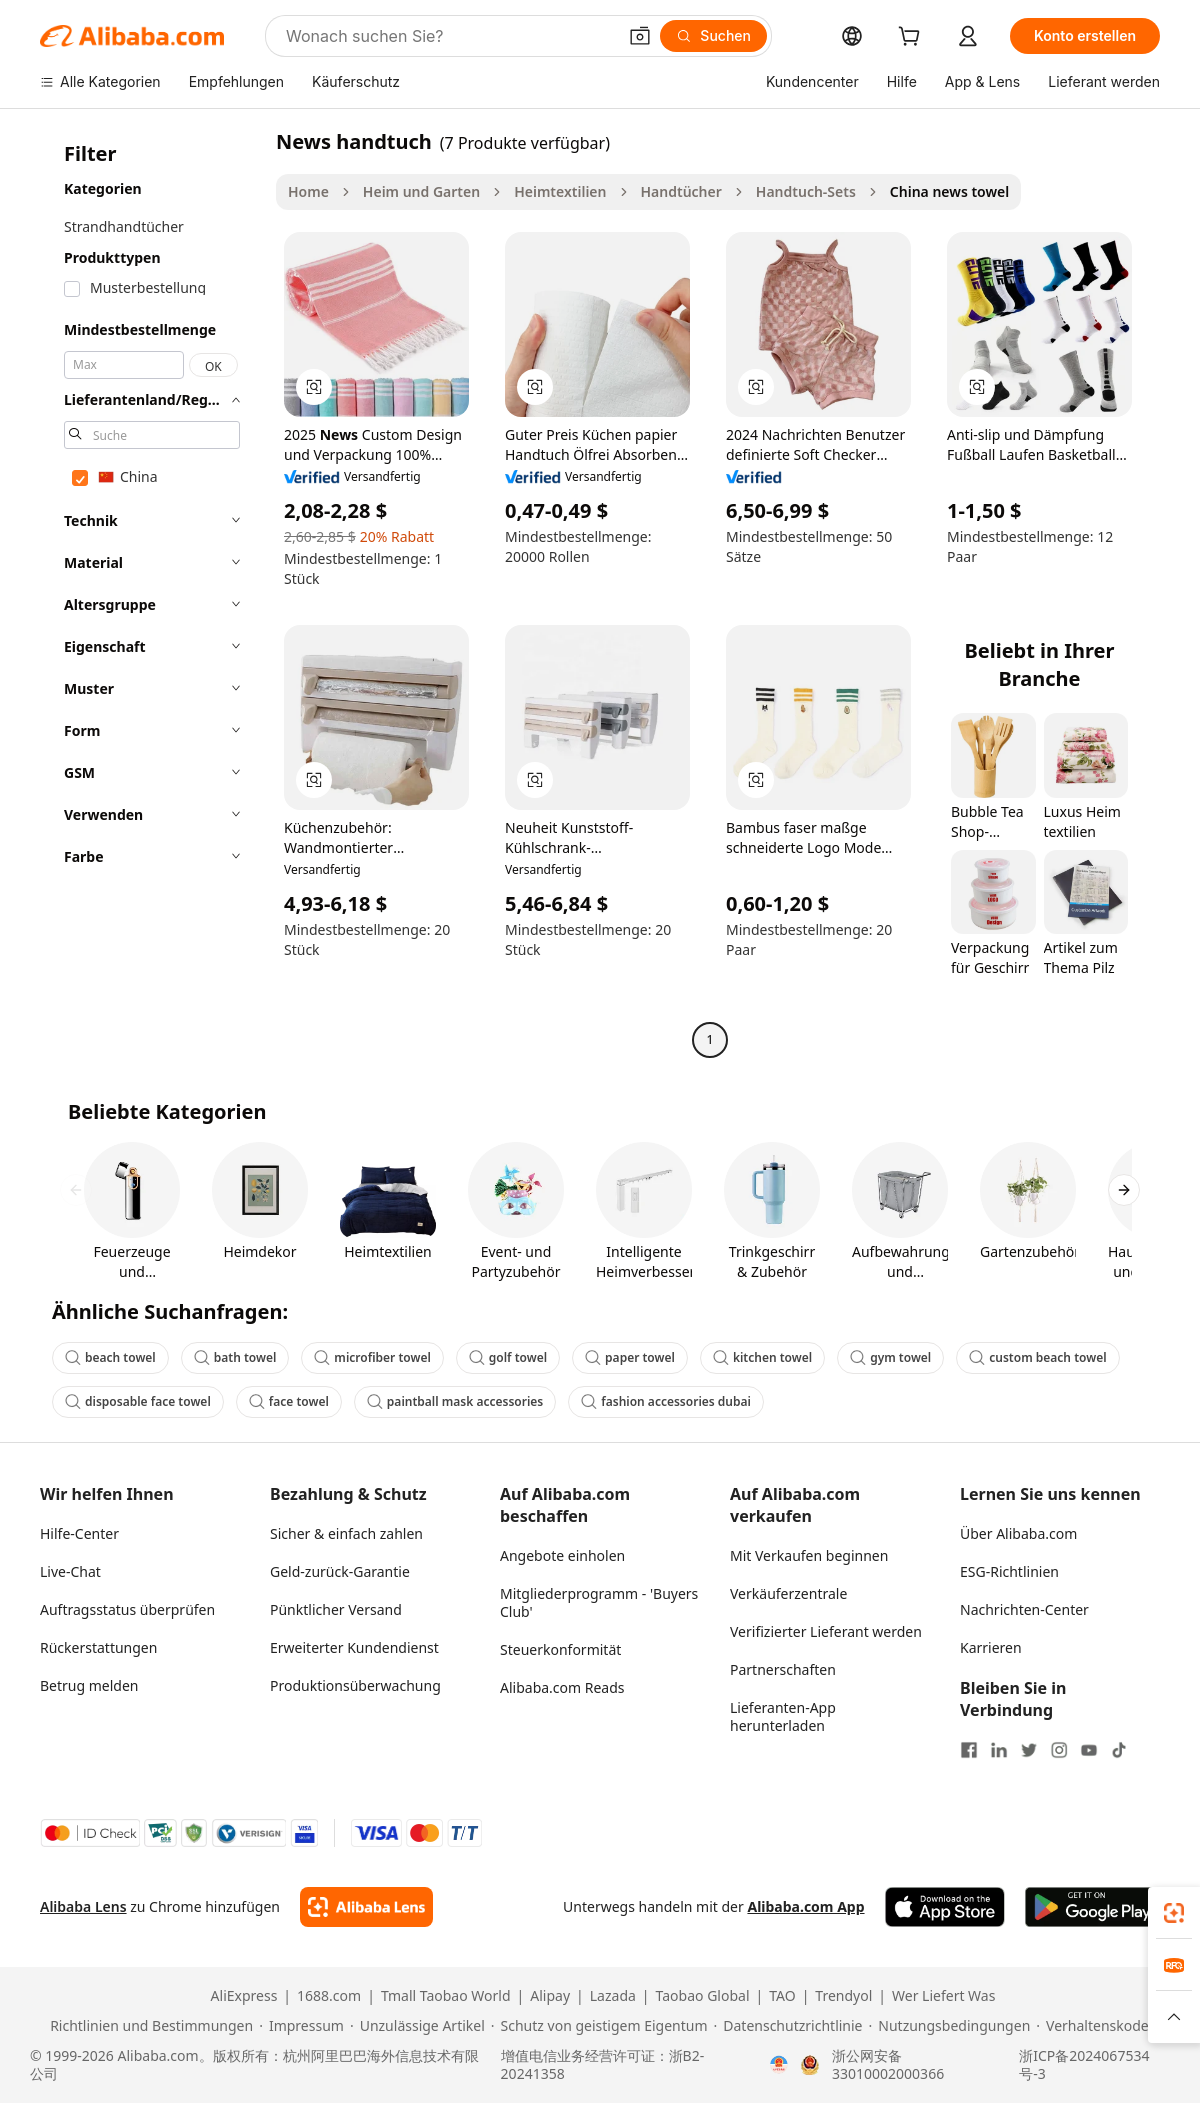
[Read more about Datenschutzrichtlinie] (788, 2026)
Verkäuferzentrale (788, 1593)
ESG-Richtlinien (1009, 1571)
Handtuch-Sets (806, 191)
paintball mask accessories (455, 1401)
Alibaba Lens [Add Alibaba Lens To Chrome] (83, 1906)
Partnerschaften (783, 1669)
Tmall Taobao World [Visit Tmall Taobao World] (446, 1996)
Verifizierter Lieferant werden (826, 1631)
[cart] (913, 38)
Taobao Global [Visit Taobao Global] (703, 1996)
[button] (640, 36)
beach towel (110, 1357)
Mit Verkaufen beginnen (809, 1555)
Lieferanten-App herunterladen (783, 1716)
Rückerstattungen (98, 1647)
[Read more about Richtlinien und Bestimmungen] (148, 2026)
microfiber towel (372, 1357)
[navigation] (152, 593)
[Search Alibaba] (449, 36)
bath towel (235, 1357)
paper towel (630, 1357)
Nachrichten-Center (1024, 1609)
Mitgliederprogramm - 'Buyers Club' (599, 1602)
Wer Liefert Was (943, 1996)
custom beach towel (1037, 1357)
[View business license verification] (779, 2065)
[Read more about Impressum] (301, 2026)
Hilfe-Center (79, 1533)
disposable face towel (138, 1401)
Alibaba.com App (805, 1906)
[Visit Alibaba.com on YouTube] (1089, 1750)
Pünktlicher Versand (336, 1609)
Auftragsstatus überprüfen (127, 1609)
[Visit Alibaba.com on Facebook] (969, 1750)
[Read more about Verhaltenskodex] (1096, 2026)
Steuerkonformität (560, 1649)
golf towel (508, 1357)
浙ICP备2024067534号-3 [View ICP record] (1084, 2065)
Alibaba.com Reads (562, 1687)
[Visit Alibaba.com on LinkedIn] (999, 1750)
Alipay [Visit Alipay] (550, 1996)
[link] (1174, 1913)
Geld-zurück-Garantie (340, 1571)
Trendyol (843, 1996)
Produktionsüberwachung (355, 1685)
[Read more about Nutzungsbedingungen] (950, 2026)
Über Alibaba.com (1018, 1533)
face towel (289, 1401)
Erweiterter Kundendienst (354, 1647)
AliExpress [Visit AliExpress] (244, 1996)
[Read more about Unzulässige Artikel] (417, 2026)
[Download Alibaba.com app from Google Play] (1092, 1907)
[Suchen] (713, 36)
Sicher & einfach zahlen (346, 1533)
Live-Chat (70, 1571)
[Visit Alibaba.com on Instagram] (1059, 1750)
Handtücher (681, 191)
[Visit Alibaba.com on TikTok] (1119, 1750)
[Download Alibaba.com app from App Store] (945, 1907)
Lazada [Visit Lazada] (613, 1996)
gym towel (890, 1357)
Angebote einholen (562, 1555)
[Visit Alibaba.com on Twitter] (1029, 1750)
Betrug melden (89, 1685)
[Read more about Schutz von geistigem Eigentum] (599, 2026)
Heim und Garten (421, 191)
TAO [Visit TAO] (782, 1996)
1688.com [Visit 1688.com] (329, 1996)
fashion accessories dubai (666, 1401)
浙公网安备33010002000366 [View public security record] (888, 2065)
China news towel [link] (949, 191)
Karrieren (991, 1647)
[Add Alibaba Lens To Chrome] (366, 1907)
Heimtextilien (560, 191)
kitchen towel (762, 1357)
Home (308, 191)
